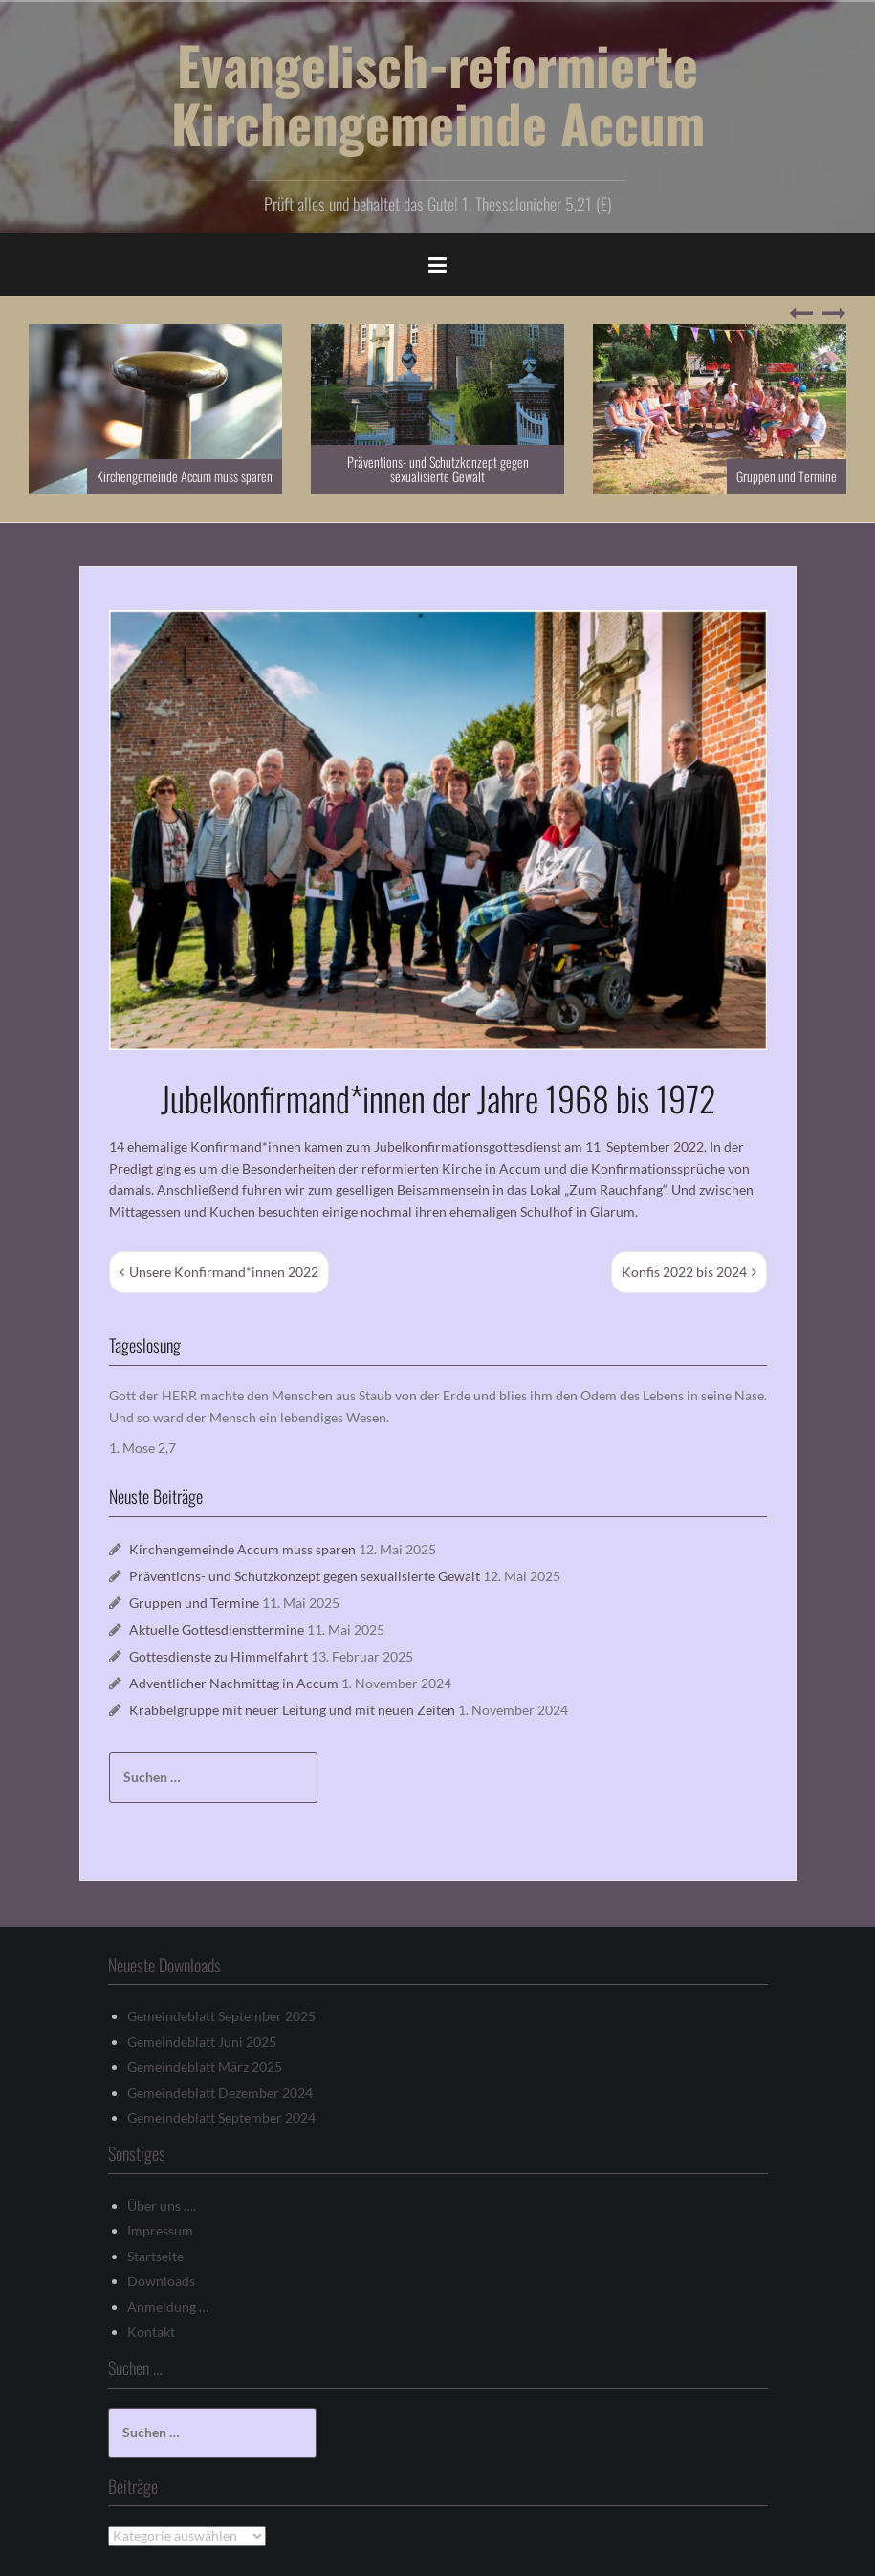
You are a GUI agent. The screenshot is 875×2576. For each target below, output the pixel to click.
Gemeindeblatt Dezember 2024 (220, 2092)
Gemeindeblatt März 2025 (204, 2067)
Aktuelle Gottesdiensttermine (216, 1629)
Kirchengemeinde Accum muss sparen (185, 476)
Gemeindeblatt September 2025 (221, 2016)
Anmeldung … (167, 2307)
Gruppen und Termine (786, 476)
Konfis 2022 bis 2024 (684, 1272)
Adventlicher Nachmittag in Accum (234, 1683)
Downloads (161, 2281)
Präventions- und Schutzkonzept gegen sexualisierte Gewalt (438, 468)
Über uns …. (161, 2205)
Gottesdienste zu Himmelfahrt (218, 1656)
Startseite (155, 2256)
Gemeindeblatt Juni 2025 (201, 2042)
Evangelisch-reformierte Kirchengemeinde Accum (438, 93)
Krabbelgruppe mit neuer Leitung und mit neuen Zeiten (292, 1710)
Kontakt (151, 2331)
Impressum (160, 2230)
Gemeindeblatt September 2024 (221, 2117)
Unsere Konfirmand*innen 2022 (223, 1272)
